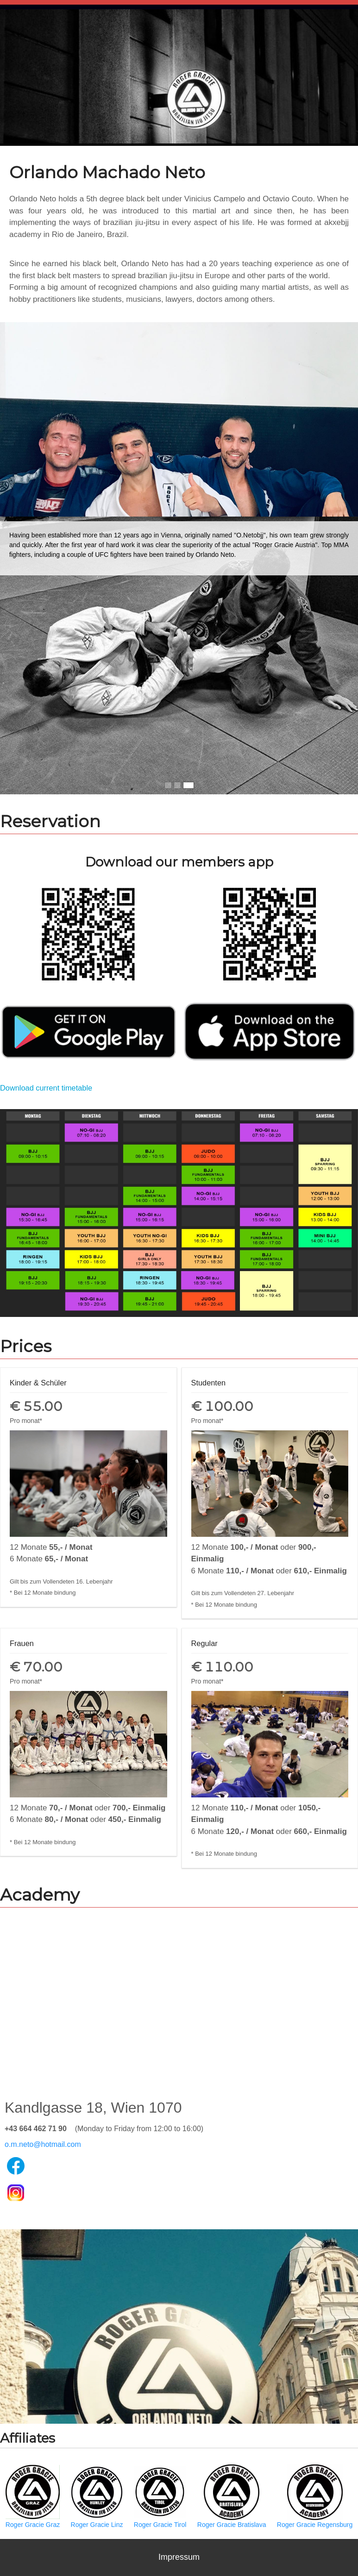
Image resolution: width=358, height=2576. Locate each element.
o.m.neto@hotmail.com (43, 2144)
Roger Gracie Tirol (160, 2496)
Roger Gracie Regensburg (314, 2496)
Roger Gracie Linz (97, 2496)
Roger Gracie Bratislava (231, 2496)
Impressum (179, 2557)
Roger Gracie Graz (33, 2496)
